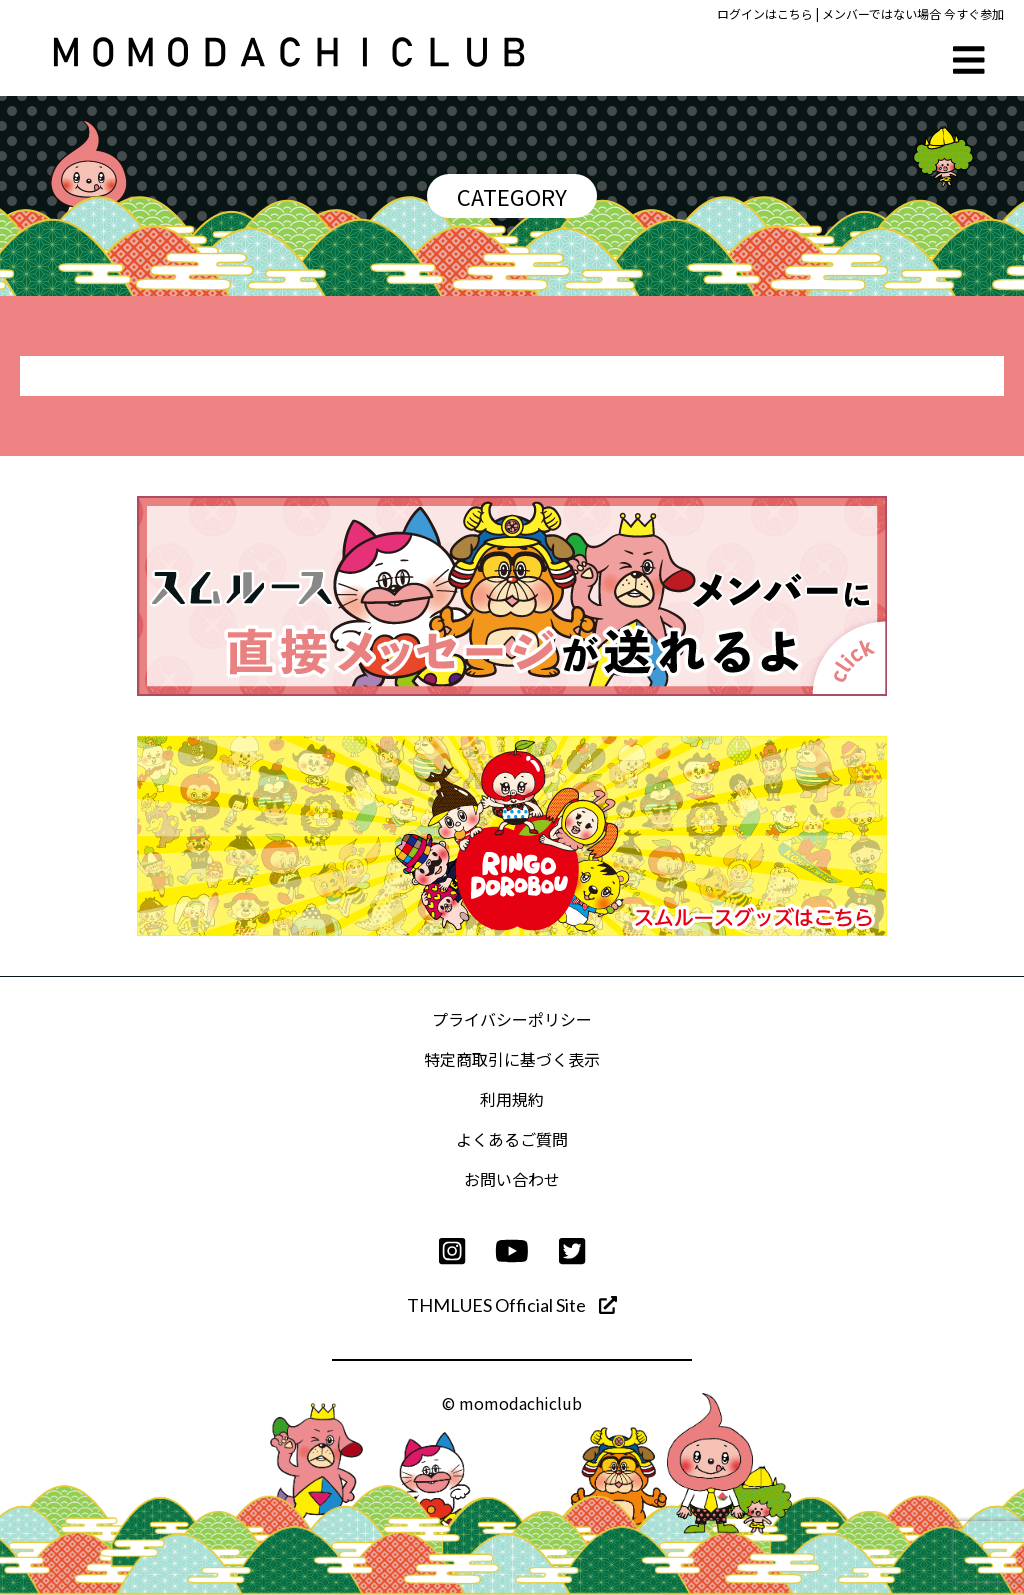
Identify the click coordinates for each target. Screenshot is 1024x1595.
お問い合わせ (512, 1179)
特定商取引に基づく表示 (512, 1059)
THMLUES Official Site (512, 1305)
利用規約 (512, 1099)
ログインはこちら (765, 13)
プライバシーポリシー (512, 1019)
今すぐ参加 (974, 13)
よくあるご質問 (512, 1139)
